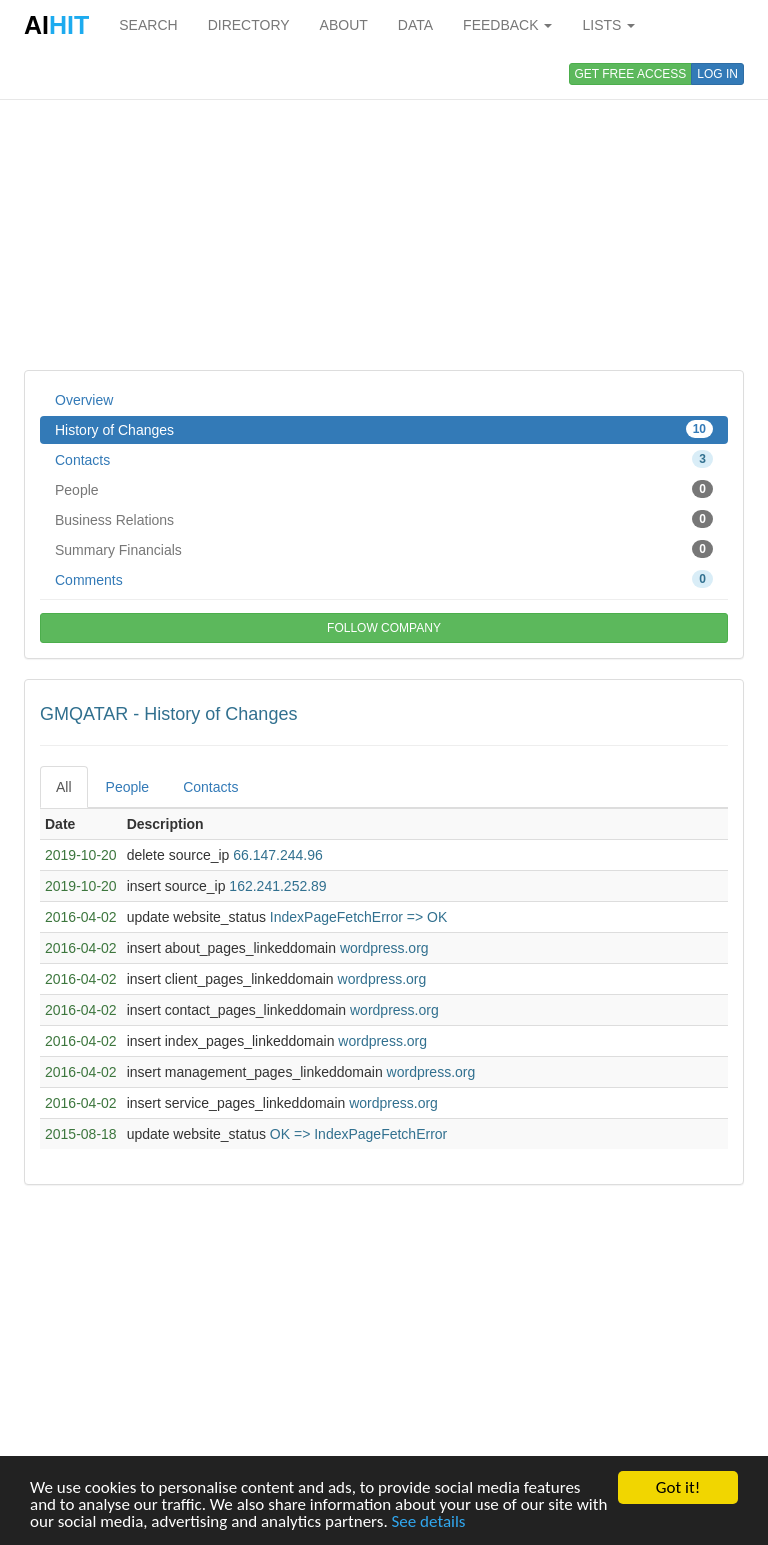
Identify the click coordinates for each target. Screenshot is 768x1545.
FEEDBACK (507, 25)
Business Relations (384, 519)
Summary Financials (384, 549)
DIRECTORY (249, 25)
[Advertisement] (384, 210)
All (64, 787)
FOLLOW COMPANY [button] (384, 628)
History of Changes (384, 429)
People (384, 489)
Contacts (384, 459)
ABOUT (344, 25)
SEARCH (148, 25)
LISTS (608, 25)
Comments (384, 579)
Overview (84, 400)
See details (429, 1522)
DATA (415, 25)
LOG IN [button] (717, 74)
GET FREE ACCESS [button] (631, 74)
